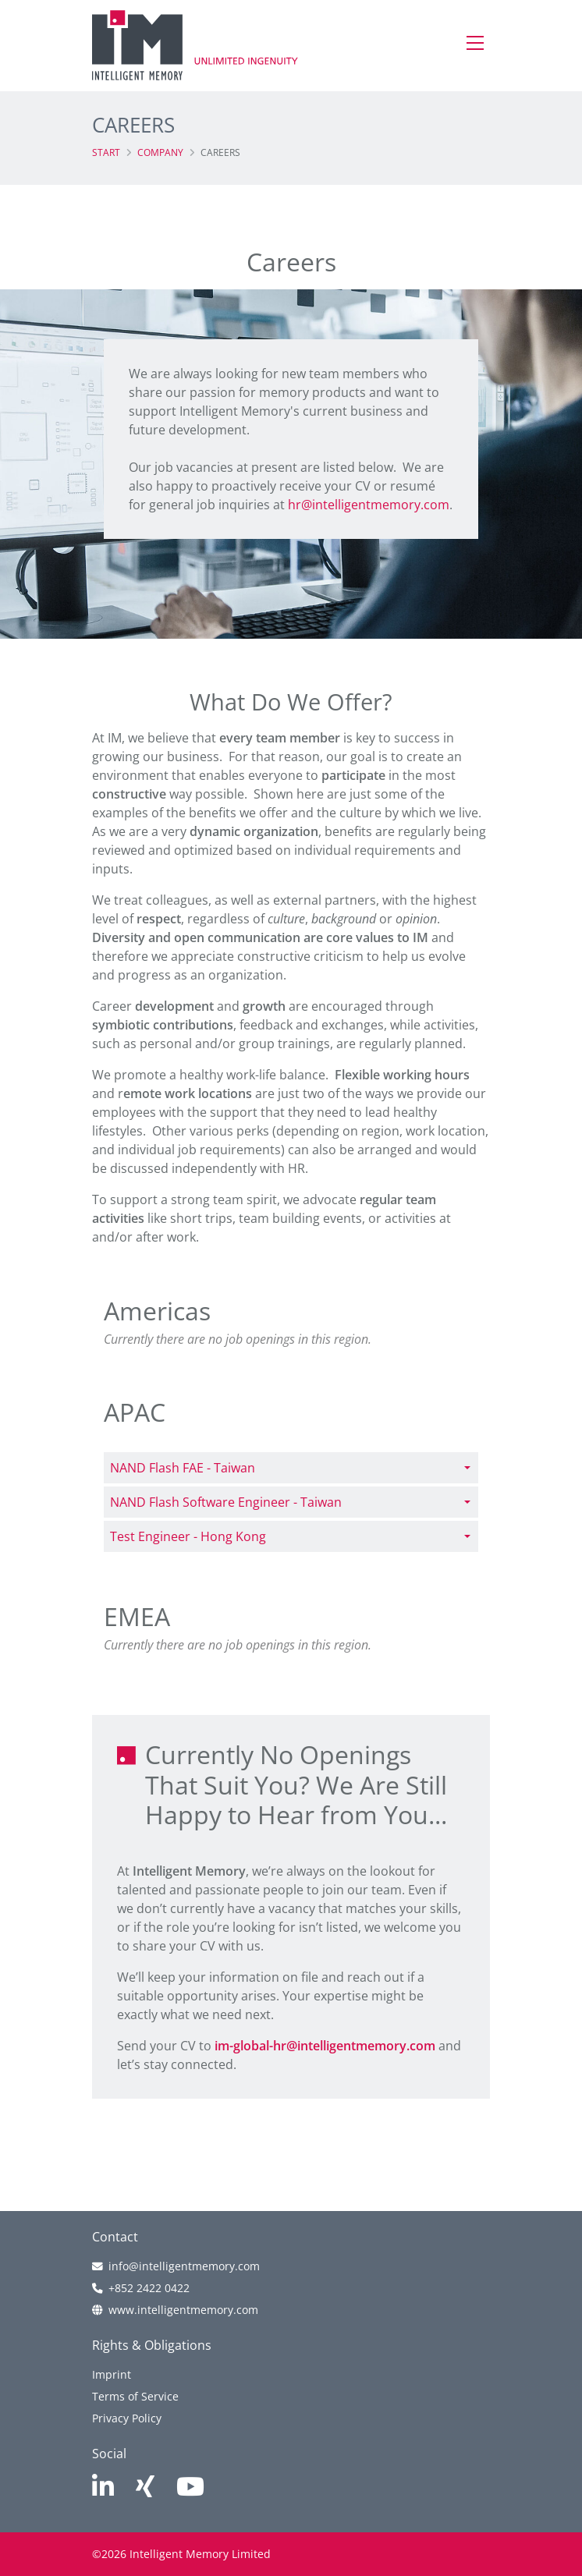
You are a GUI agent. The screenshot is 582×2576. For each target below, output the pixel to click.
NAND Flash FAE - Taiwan (182, 1467)
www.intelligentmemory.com (183, 2309)
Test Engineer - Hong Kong (188, 1536)
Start (106, 152)
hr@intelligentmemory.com (368, 504)
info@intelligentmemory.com (184, 2266)
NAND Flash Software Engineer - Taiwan (226, 1502)
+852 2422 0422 (149, 2287)
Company (160, 152)
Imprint (111, 2374)
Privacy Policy (126, 2418)
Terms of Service (135, 2396)
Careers (220, 152)
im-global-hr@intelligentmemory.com (325, 2045)
